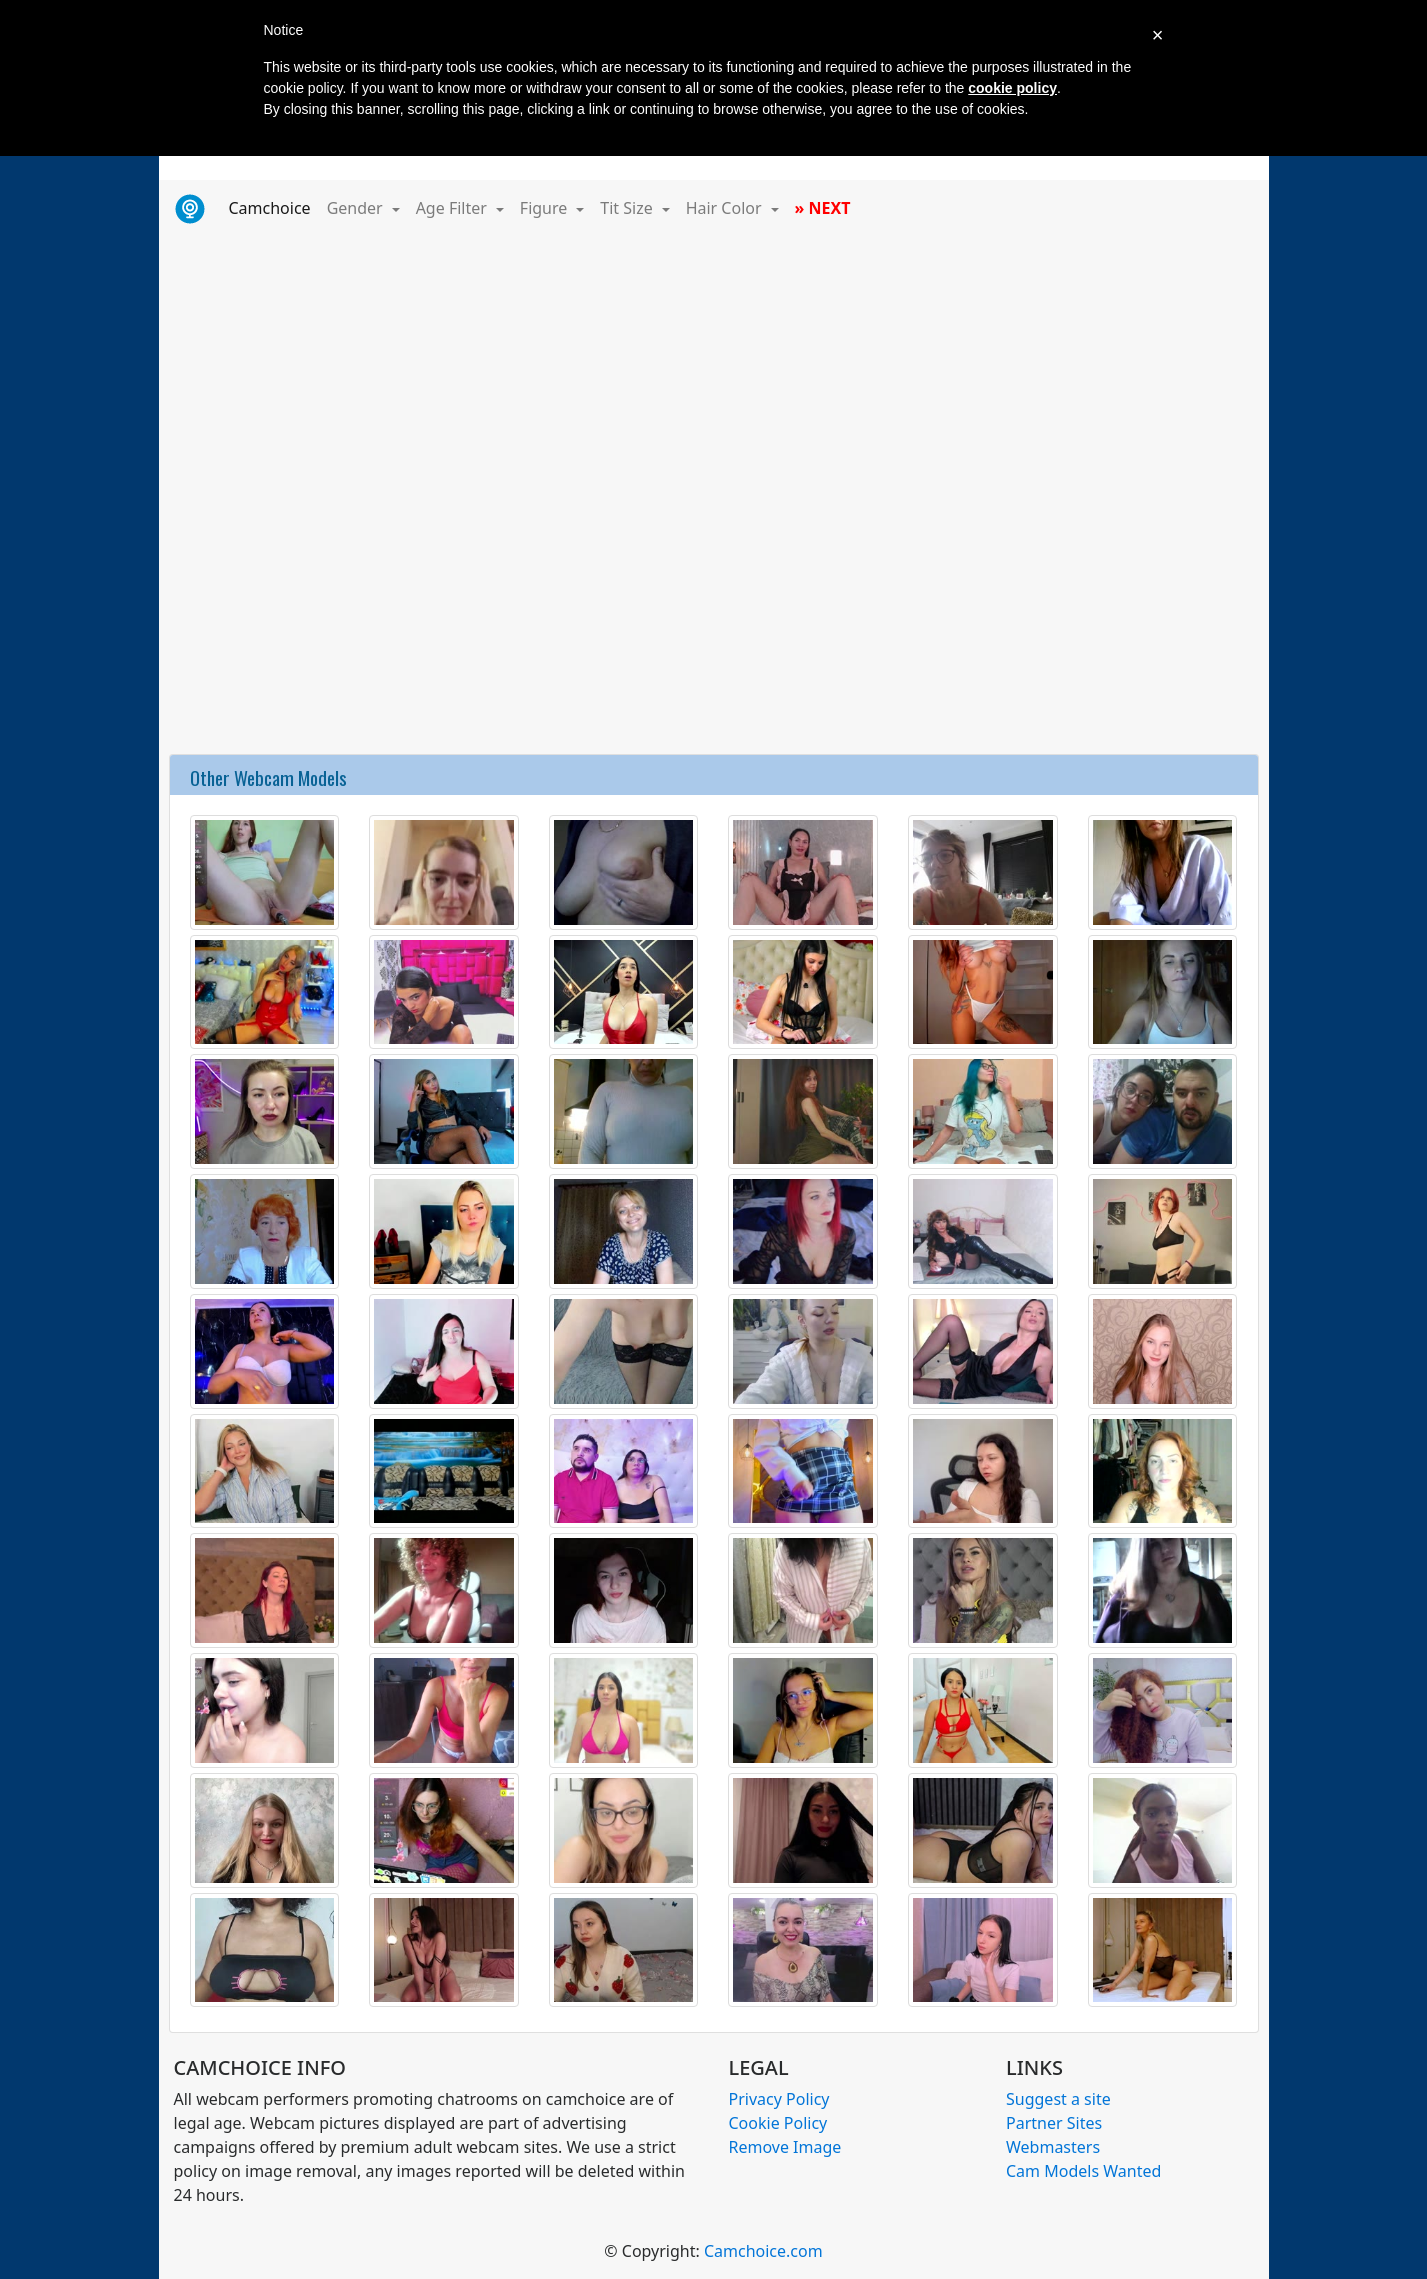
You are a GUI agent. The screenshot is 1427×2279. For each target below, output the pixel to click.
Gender (357, 208)
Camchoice (274, 207)
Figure (546, 208)
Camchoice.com (763, 2251)
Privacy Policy (779, 2099)
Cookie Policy (778, 2123)
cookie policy (1012, 88)
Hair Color (726, 208)
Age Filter (453, 208)
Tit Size (628, 208)
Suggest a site (1058, 2099)
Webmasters (1053, 2147)
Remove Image (785, 2147)
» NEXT (823, 208)
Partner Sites (1054, 2123)
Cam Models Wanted (1083, 2171)
